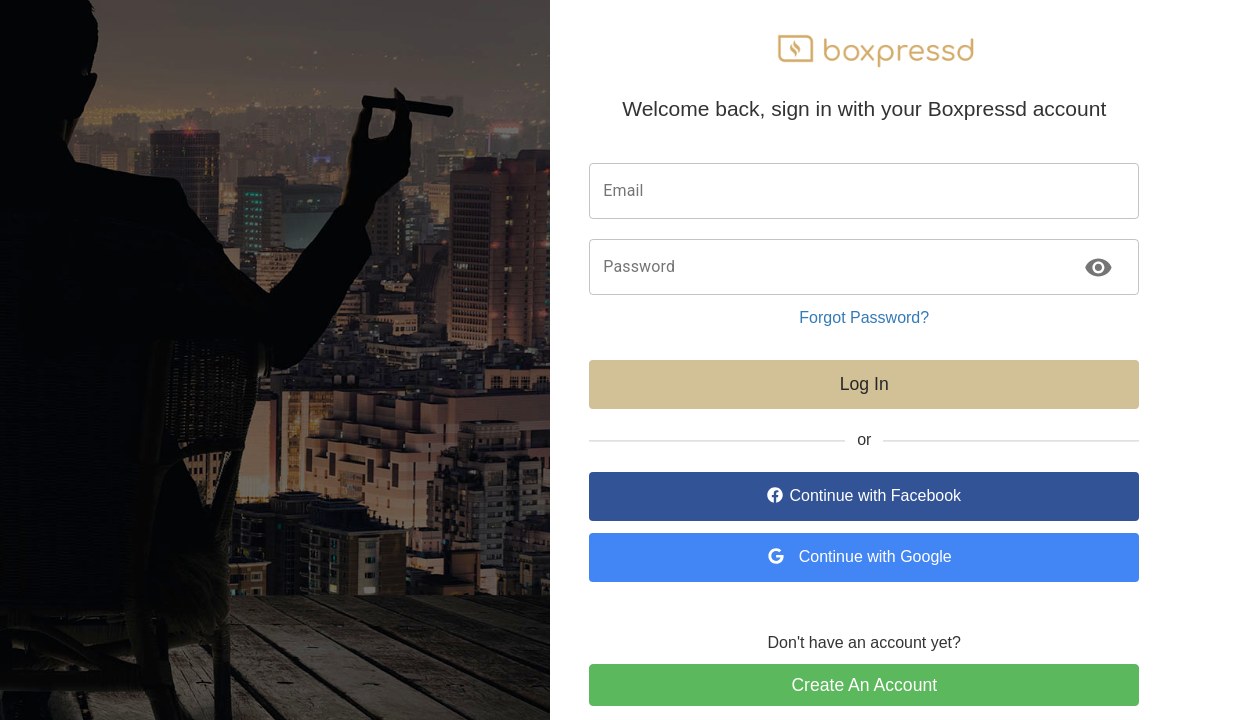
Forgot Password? (864, 317)
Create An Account (864, 685)
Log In (864, 384)
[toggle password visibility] (1098, 267)
